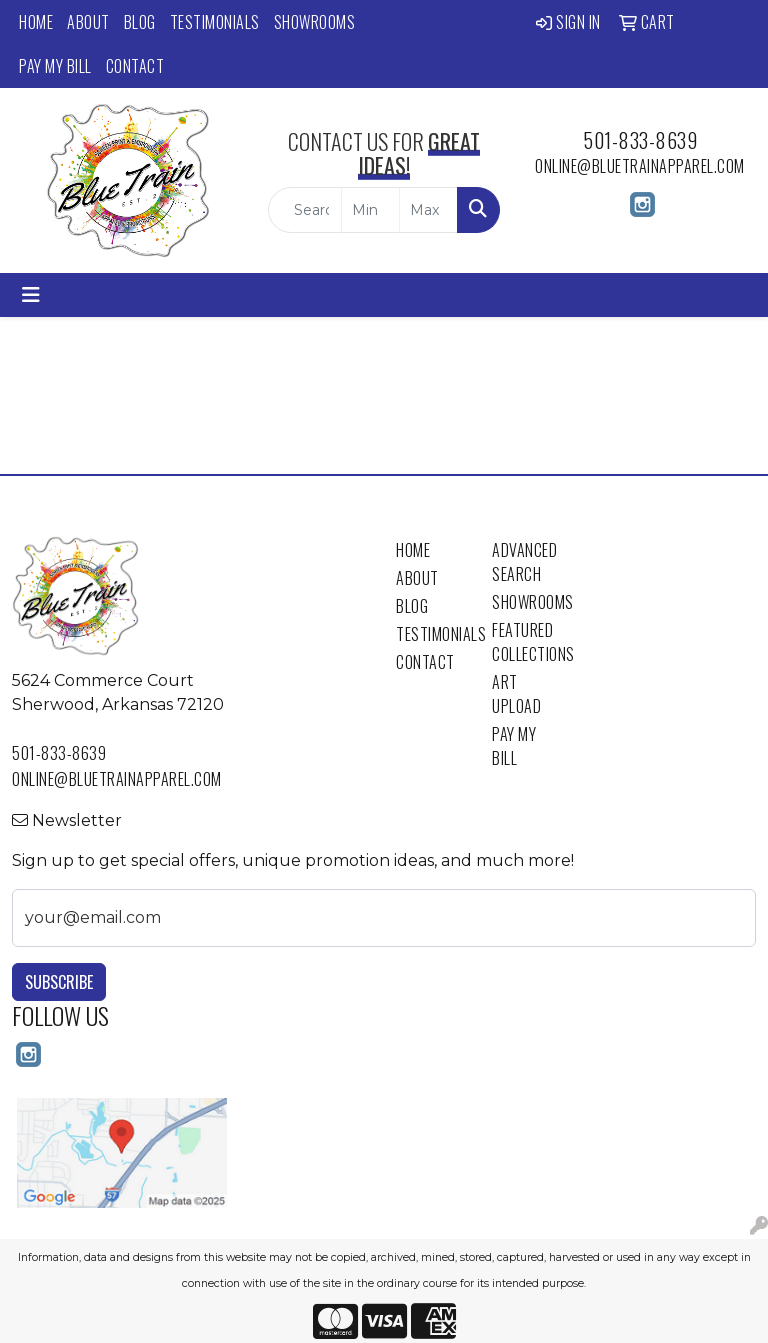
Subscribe (59, 982)
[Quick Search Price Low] (370, 210)
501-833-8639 (640, 140)
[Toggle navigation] (31, 295)
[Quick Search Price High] (428, 210)
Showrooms (315, 22)
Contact (135, 66)
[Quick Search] (305, 210)
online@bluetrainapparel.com (640, 166)
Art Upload (516, 694)
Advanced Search (524, 562)
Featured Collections (528, 642)
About (88, 22)
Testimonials (215, 22)
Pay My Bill (55, 66)
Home (36, 22)
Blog (140, 22)
